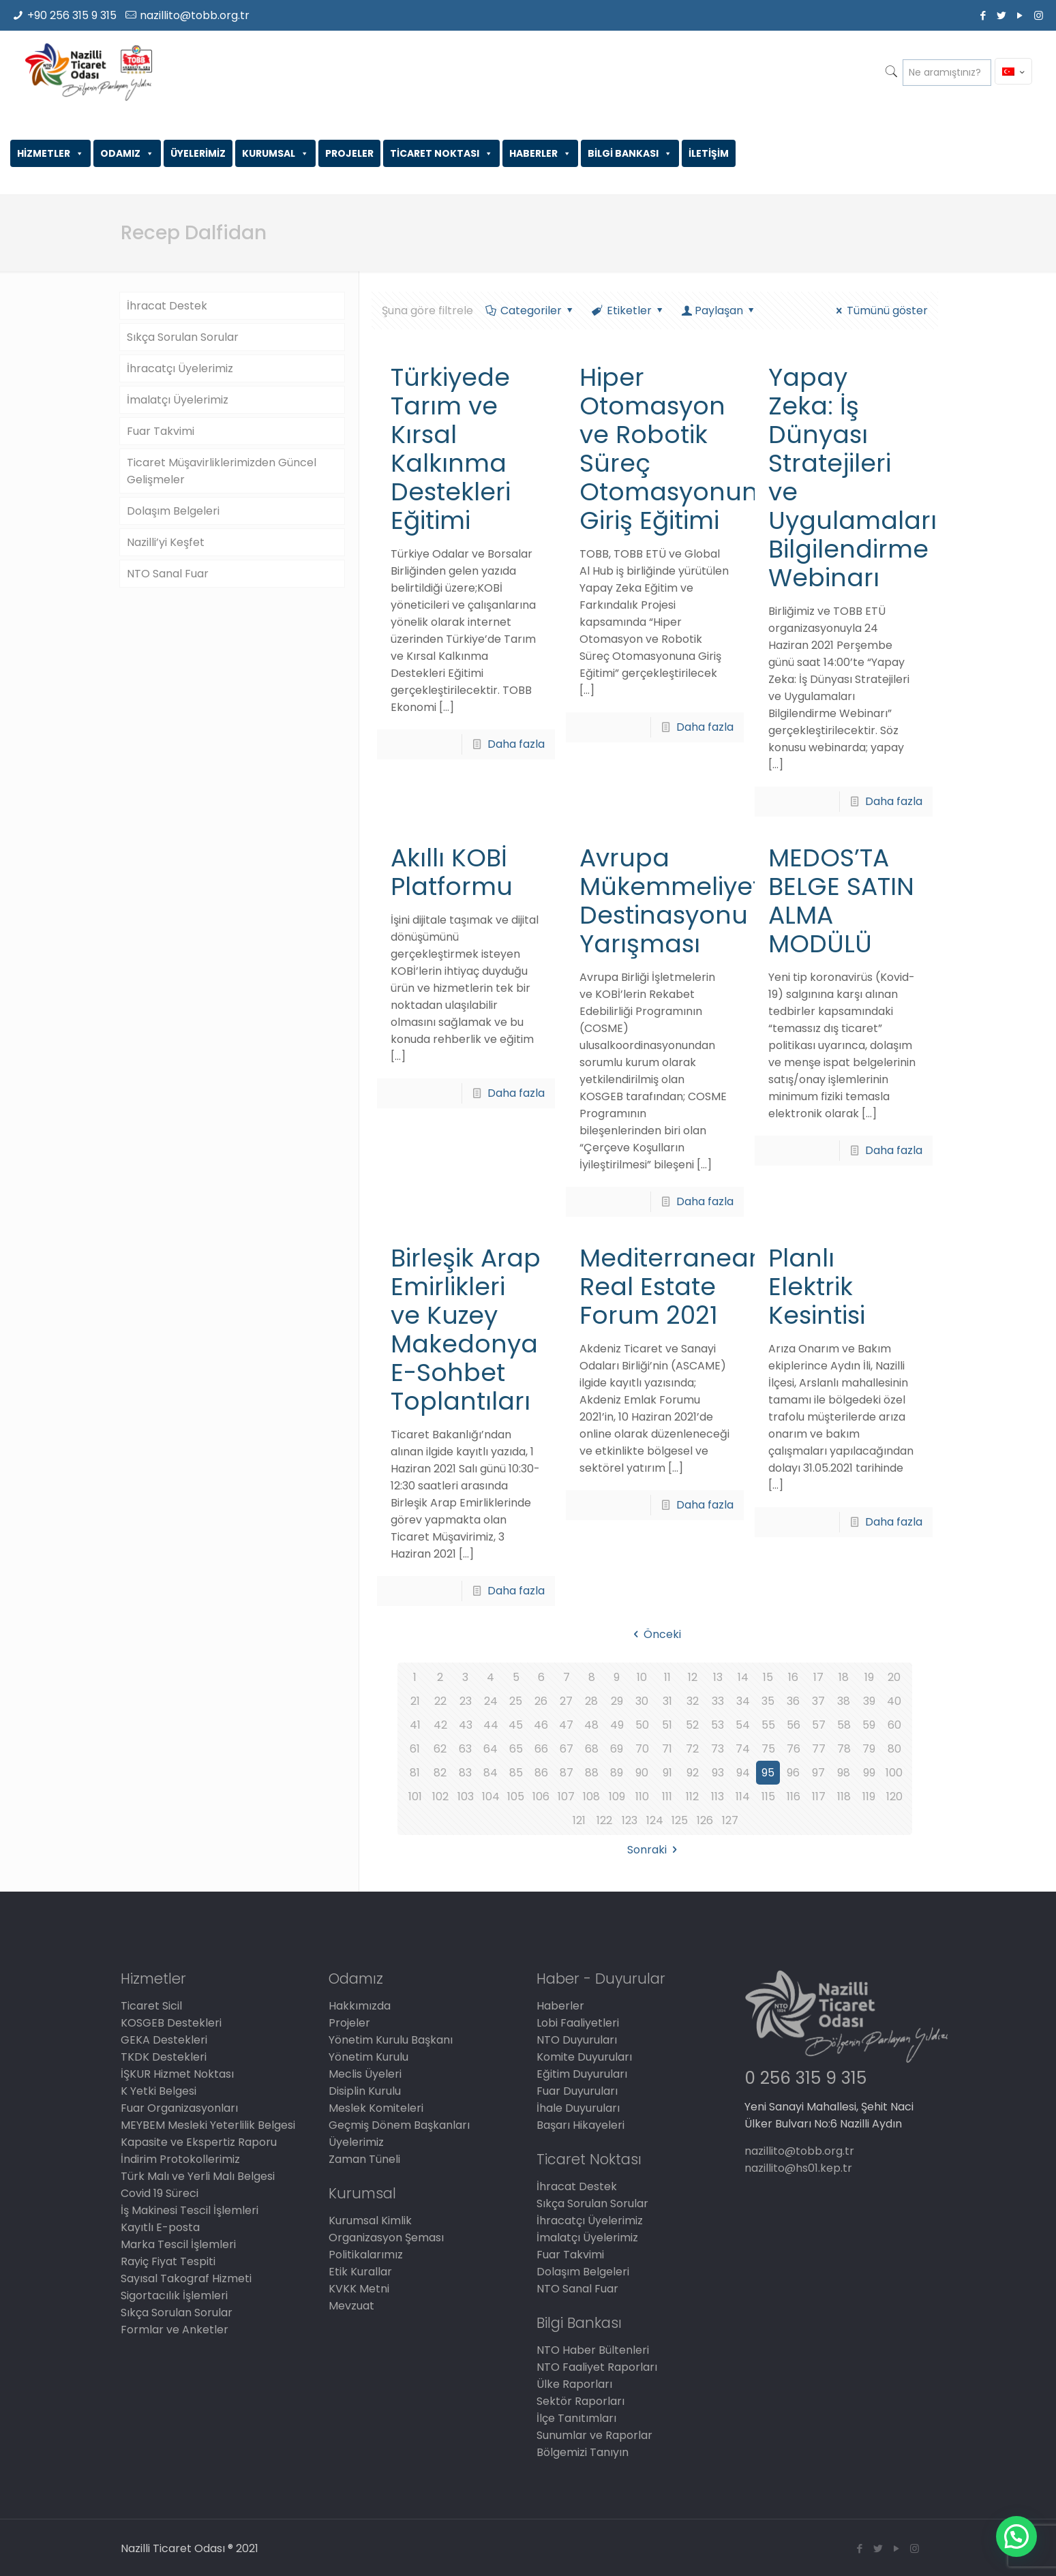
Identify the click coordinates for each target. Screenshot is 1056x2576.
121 (579, 1820)
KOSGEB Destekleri (171, 2023)
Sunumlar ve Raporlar (594, 2435)
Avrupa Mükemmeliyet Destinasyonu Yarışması (670, 900)
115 (768, 1796)
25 (515, 1701)
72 (692, 1749)
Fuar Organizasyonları (179, 2108)
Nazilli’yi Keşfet (166, 542)
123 (629, 1820)
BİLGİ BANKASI (630, 153)
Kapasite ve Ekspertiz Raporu (199, 2142)
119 (868, 1796)
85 (516, 1773)
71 (667, 1749)
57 (819, 1725)
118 (844, 1796)
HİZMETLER (50, 153)
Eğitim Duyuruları (582, 2074)
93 (718, 1773)
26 (540, 1701)
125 (680, 1820)
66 (541, 1749)
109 (617, 1796)
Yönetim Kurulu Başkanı (391, 2040)
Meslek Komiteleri (376, 2108)
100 (894, 1773)
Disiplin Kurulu (365, 2091)
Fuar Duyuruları (577, 2091)
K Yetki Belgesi (158, 2091)
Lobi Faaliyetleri (578, 2023)
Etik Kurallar (360, 2271)
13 (718, 1677)
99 (869, 1773)
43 (465, 1725)
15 (768, 1677)
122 (604, 1820)
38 (843, 1701)
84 (490, 1773)
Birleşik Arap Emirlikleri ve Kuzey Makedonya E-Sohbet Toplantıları (466, 1330)
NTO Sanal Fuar (168, 573)
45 (516, 1725)
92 (693, 1773)
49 (617, 1725)
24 (491, 1701)
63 (465, 1749)
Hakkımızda (360, 2006)
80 (894, 1749)
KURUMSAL (275, 153)
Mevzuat (351, 2306)
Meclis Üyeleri (365, 2074)
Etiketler (628, 310)
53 (717, 1725)
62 (440, 1749)
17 (818, 1677)
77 (819, 1749)
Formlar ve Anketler (174, 2329)
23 (465, 1701)
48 (591, 1725)
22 (440, 1701)
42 (440, 1725)
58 (844, 1725)
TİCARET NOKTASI (441, 153)
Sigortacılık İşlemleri (174, 2295)
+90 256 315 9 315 (72, 15)
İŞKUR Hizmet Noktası (177, 2074)
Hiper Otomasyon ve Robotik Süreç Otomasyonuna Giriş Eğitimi (677, 449)
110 (642, 1796)
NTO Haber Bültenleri (593, 2350)
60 (894, 1725)
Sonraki (654, 1850)
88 (592, 1773)
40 (894, 1701)
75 (768, 1749)
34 (743, 1701)
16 (793, 1677)
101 (415, 1796)
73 (717, 1749)
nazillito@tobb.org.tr (195, 15)
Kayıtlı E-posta (160, 2227)
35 (767, 1701)
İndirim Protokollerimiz (180, 2159)
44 (490, 1725)
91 (667, 1773)
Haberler (560, 2006)
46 (541, 1725)
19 (869, 1677)
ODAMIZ (127, 153)
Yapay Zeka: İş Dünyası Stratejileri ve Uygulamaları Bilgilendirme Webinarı (852, 477)
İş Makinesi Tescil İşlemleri (189, 2210)
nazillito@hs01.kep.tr (798, 2168)
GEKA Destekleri (164, 2040)
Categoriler (530, 310)
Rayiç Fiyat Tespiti (168, 2261)
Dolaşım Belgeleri (173, 511)
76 (793, 1749)
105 (515, 1796)
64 (490, 1749)
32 (693, 1701)
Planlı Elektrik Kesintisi (816, 1287)
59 (868, 1725)
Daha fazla (516, 744)
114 (743, 1796)
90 (641, 1773)
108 (591, 1796)
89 (616, 1773)
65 (516, 1749)
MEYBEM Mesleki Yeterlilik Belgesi (208, 2125)
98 (843, 1773)
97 (818, 1773)
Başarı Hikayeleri (580, 2125)
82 (440, 1773)
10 (642, 1677)
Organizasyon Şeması (386, 2237)
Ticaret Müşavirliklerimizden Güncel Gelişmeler (221, 471)
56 (793, 1725)
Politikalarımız (366, 2254)
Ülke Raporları (574, 2384)
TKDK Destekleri (164, 2057)
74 (743, 1749)
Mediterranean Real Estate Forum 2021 (672, 1287)
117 (819, 1796)
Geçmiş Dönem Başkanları (399, 2125)
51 (667, 1725)
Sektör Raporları (580, 2401)
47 (566, 1725)
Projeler (349, 2023)
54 (743, 1725)
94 (743, 1773)
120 (894, 1796)
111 (667, 1796)
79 (868, 1749)
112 (692, 1796)
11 (667, 1677)
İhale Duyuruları (578, 2108)
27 (566, 1701)
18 (844, 1677)
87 (566, 1773)
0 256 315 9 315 (805, 2078)
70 (642, 1749)
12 (692, 1677)
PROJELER (349, 153)
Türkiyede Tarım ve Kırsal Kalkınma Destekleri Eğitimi (451, 449)
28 (591, 1701)
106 (540, 1796)
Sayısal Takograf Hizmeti (186, 2278)
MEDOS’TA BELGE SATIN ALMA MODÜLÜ (841, 900)
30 (641, 1701)
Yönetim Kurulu (368, 2057)
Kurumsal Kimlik (370, 2220)
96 (793, 1773)
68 (592, 1749)
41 (415, 1725)
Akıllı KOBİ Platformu (452, 872)
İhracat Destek (167, 306)
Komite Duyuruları (584, 2057)
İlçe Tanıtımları (576, 2418)
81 (415, 1773)
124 (654, 1820)
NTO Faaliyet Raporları (597, 2367)
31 (667, 1701)
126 (705, 1820)
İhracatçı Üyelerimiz (180, 368)
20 (894, 1677)
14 (743, 1677)
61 (415, 1749)
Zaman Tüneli (364, 2159)
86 (541, 1773)
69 (616, 1749)
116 (793, 1796)
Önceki (655, 1634)
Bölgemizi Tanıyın (583, 2452)
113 (717, 1796)
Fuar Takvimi (160, 431)
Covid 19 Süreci (159, 2193)
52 (692, 1725)
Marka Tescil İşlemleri (178, 2244)
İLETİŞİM (709, 153)
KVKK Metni (359, 2289)
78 (844, 1749)
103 (465, 1796)
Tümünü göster (880, 310)
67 (566, 1749)
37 (818, 1701)
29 (617, 1701)
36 (793, 1701)
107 (566, 1796)
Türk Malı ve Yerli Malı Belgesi (198, 2176)
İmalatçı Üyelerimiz (177, 400)
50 (642, 1725)
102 (440, 1796)
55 (768, 1725)
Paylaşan (718, 310)
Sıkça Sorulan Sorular (183, 337)
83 (465, 1773)
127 (730, 1820)
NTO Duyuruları (577, 2040)
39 (869, 1701)
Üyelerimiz (356, 2142)
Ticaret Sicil (151, 2006)
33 (718, 1701)
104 (491, 1796)
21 (415, 1701)
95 (767, 1773)
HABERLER (540, 153)
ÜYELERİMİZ (198, 153)
